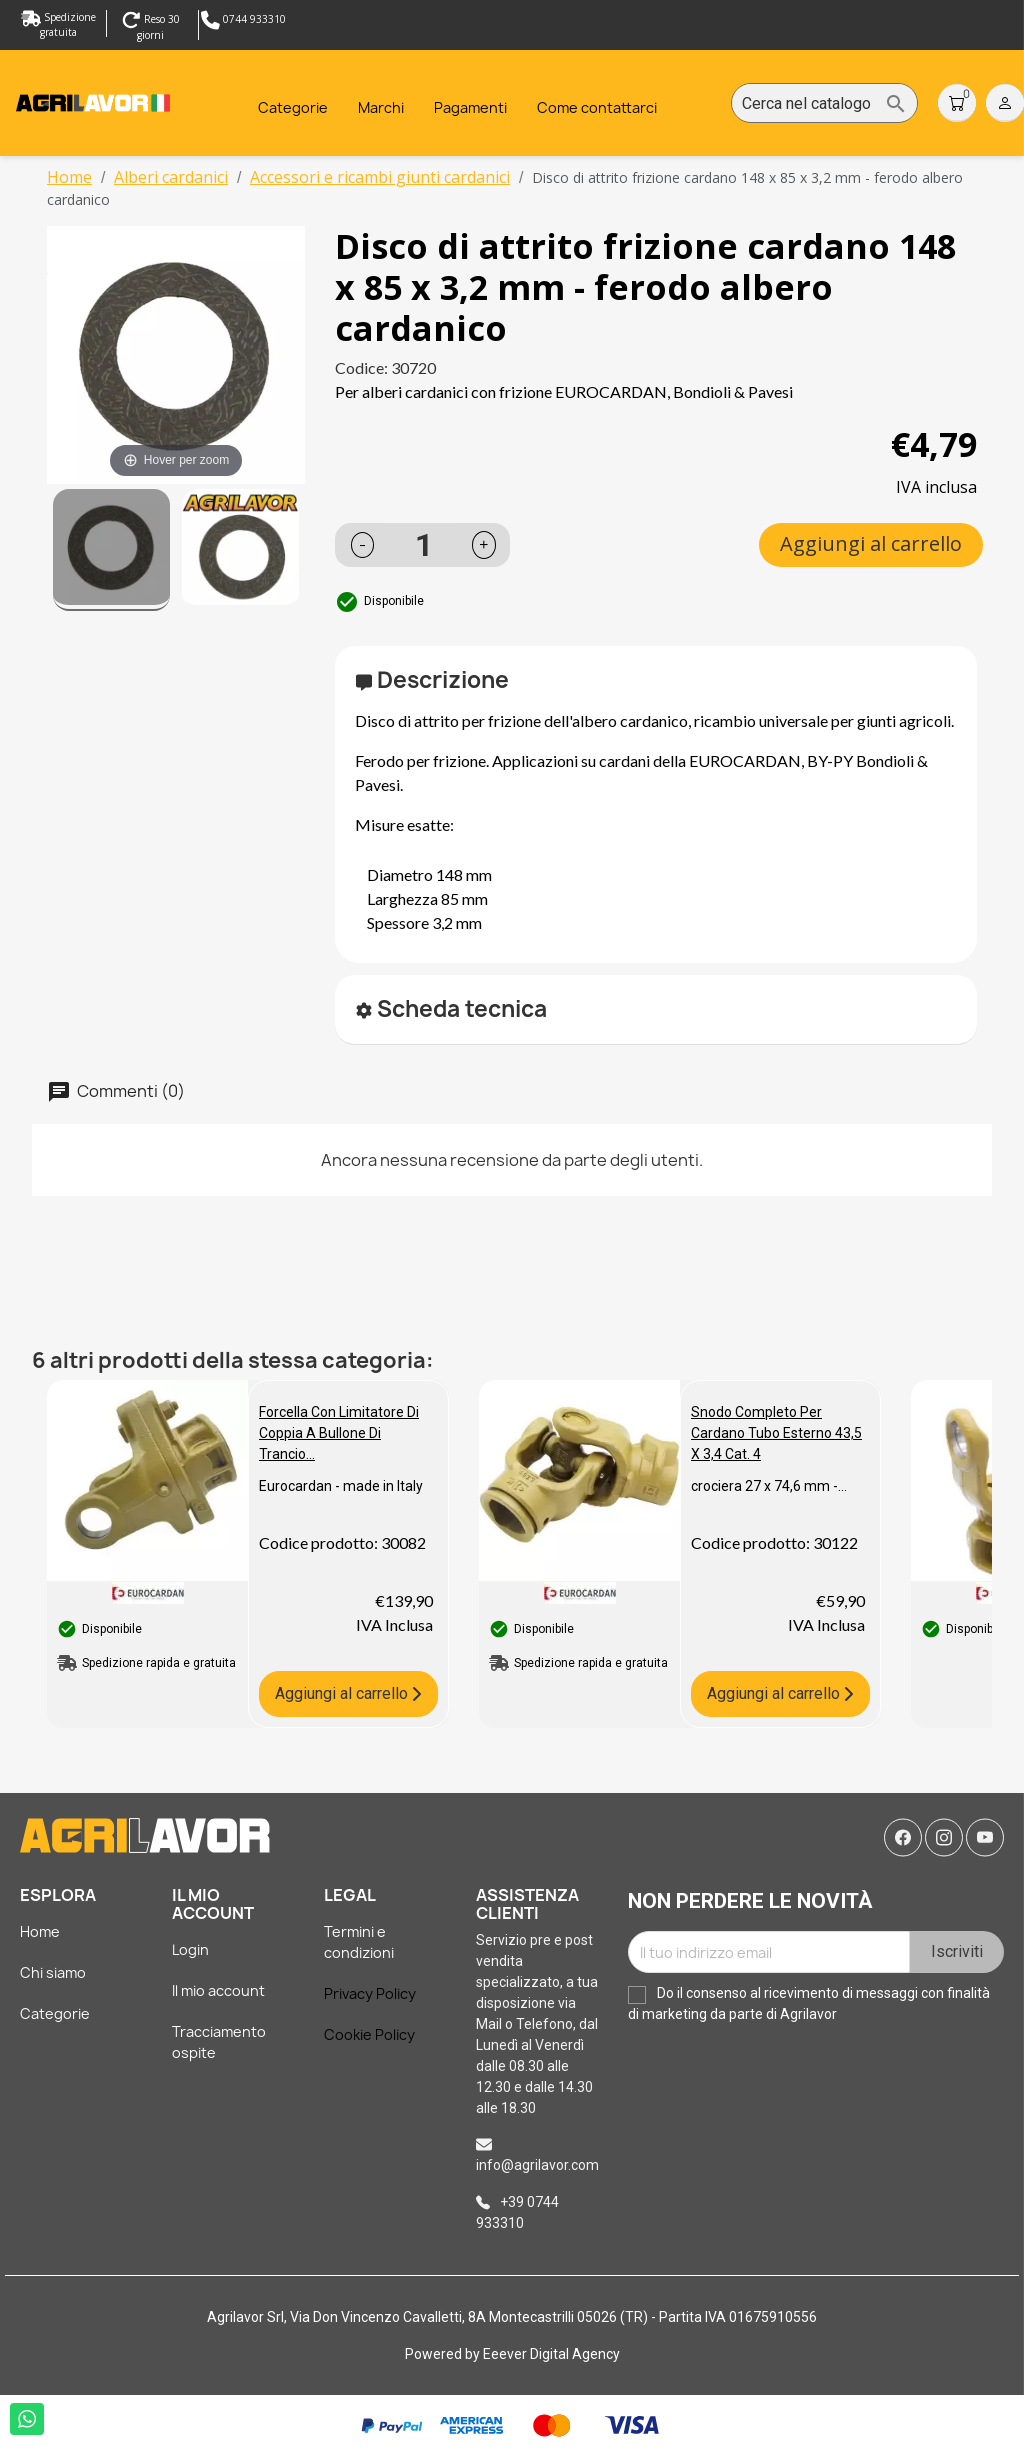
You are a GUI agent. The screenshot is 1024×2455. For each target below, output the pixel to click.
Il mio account (218, 1990)
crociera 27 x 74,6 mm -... (769, 1486)
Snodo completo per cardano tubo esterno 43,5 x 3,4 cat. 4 (776, 1433)
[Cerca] (825, 104)
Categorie (55, 2013)
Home (40, 1931)
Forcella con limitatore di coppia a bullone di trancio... (339, 1433)
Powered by (444, 2354)
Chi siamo (53, 1972)
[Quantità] (424, 545)
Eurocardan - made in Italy (341, 1486)
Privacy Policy (370, 1993)
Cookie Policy (369, 2034)
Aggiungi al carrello (871, 543)
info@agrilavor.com (537, 2165)
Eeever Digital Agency (551, 2354)
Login (190, 1949)
